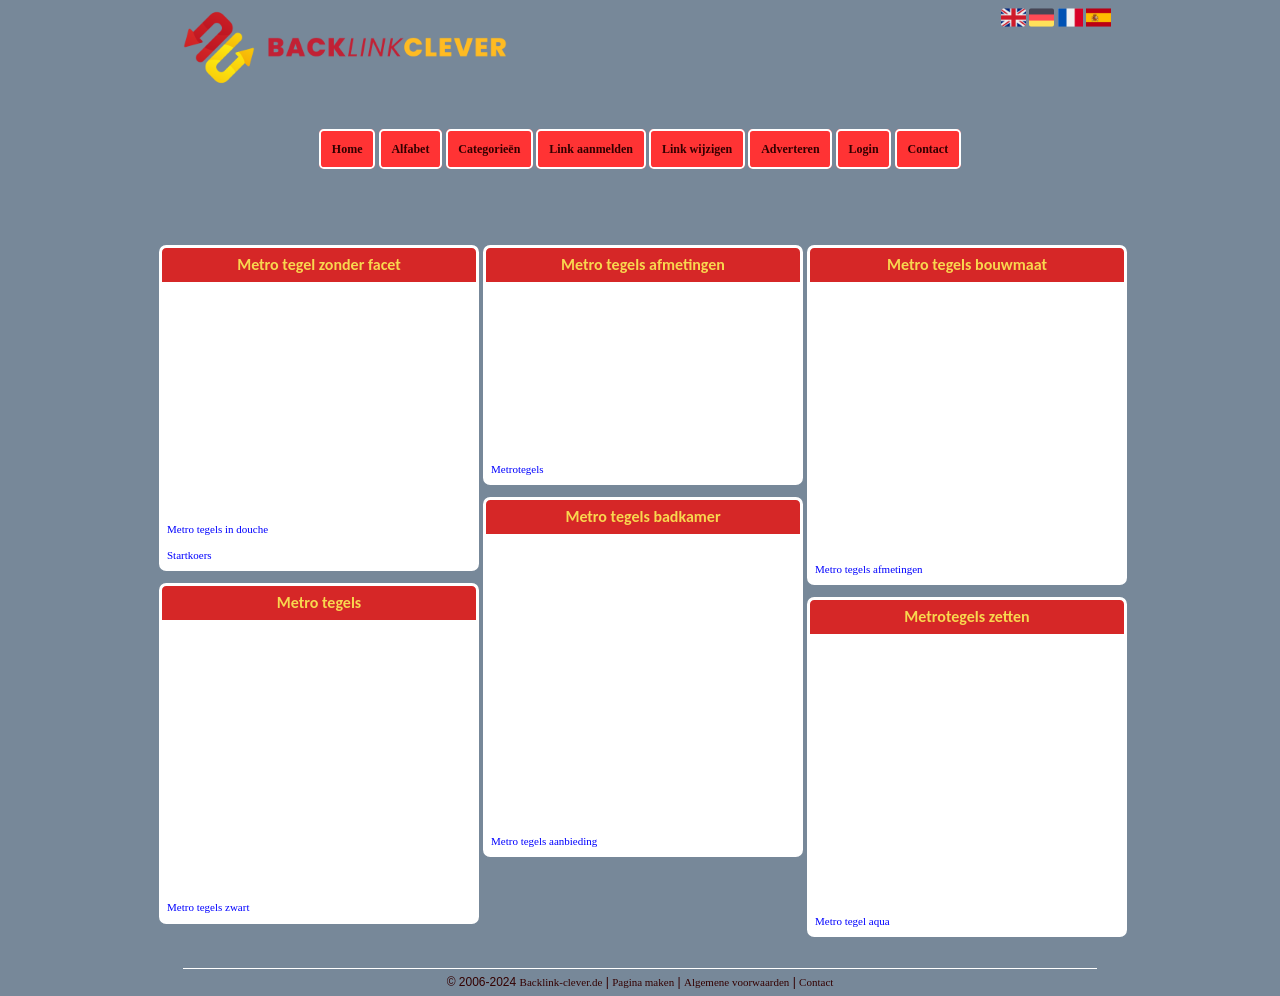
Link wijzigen (697, 149)
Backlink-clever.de (561, 982)
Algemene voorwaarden (736, 982)
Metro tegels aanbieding (544, 841)
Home (347, 149)
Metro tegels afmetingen (869, 569)
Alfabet (410, 149)
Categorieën (489, 149)
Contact (928, 149)
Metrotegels (517, 469)
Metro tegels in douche (217, 529)
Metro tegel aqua (852, 921)
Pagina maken (643, 982)
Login (864, 149)
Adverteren (790, 149)
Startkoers (189, 555)
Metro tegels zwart (208, 907)
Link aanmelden (591, 149)
